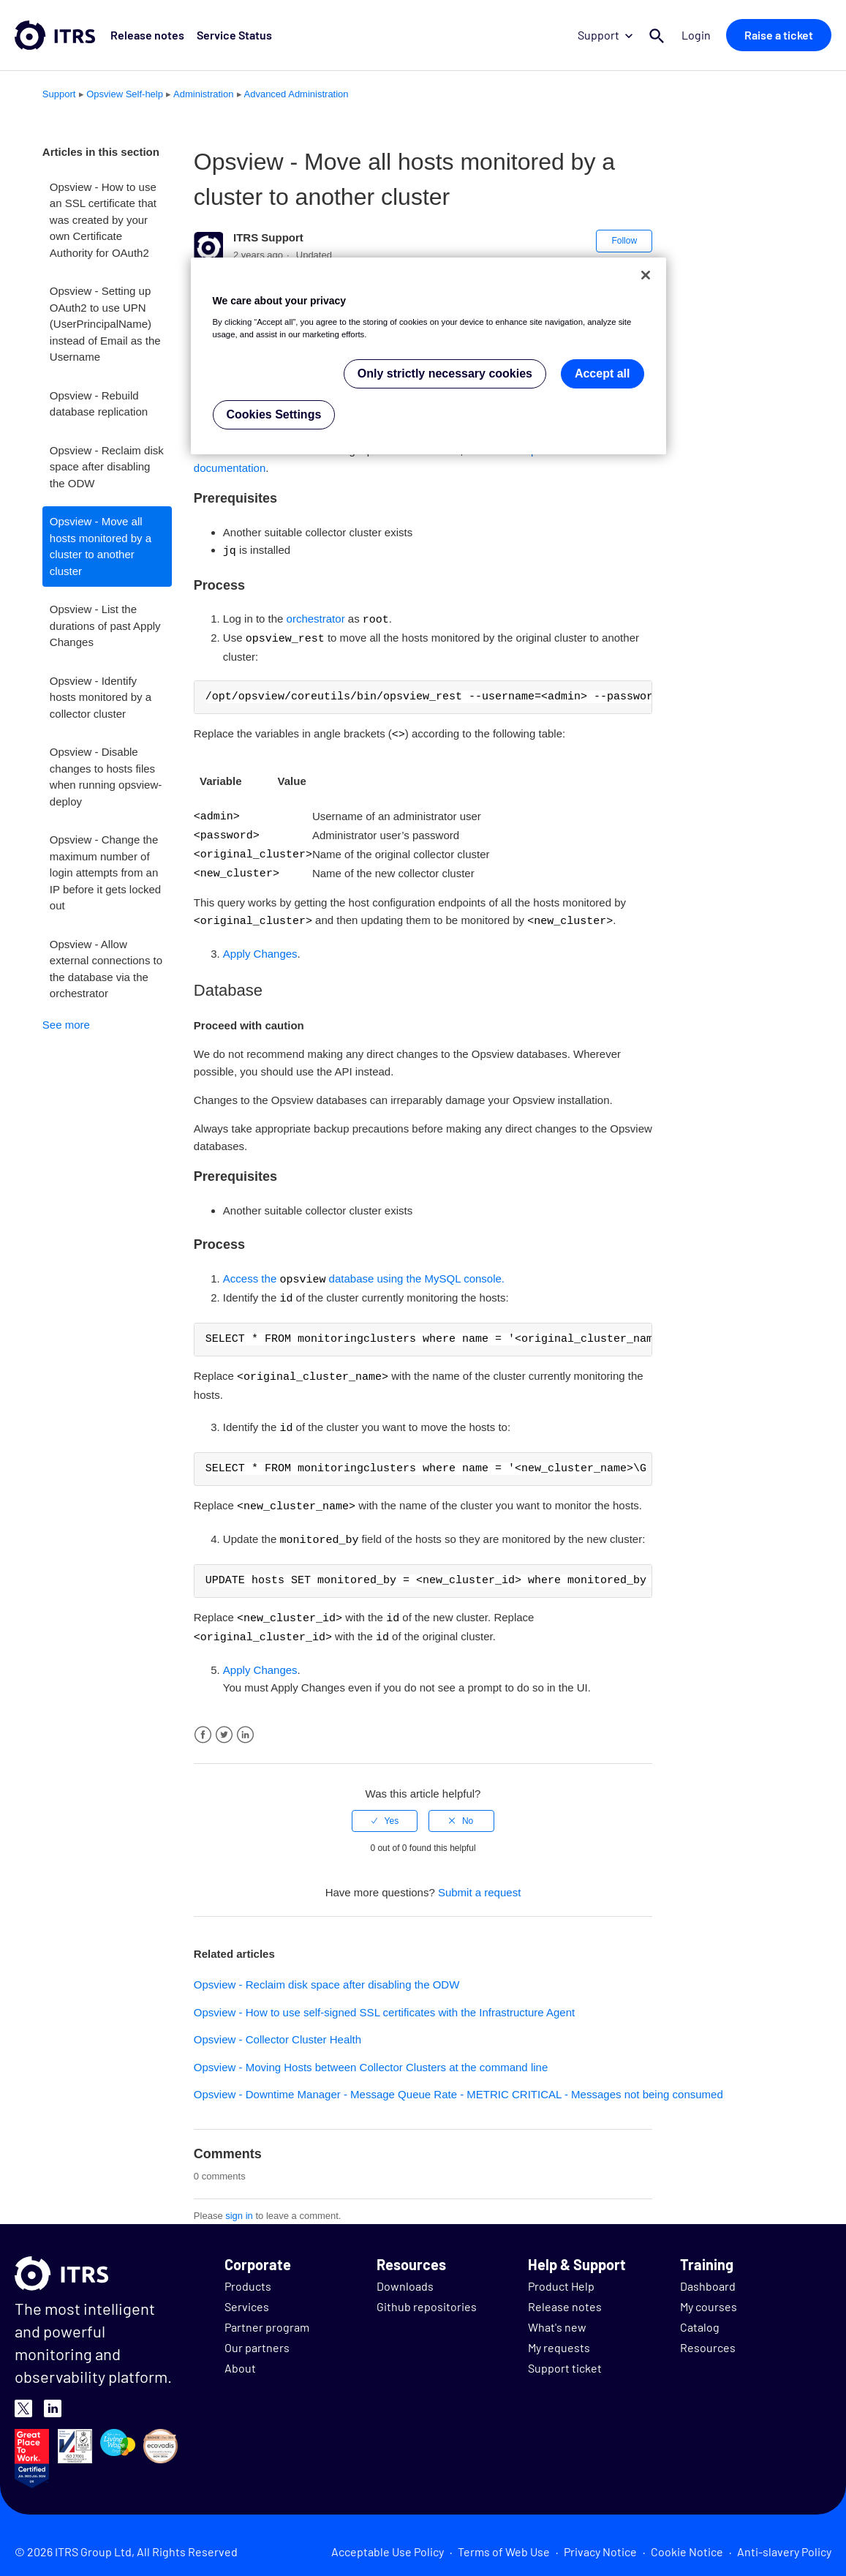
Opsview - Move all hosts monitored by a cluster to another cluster (100, 546)
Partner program (266, 2314)
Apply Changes (260, 947)
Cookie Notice (687, 2539)
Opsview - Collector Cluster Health (277, 2027)
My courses (708, 2294)
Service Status (233, 35)
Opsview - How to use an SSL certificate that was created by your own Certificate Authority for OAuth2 (103, 220)
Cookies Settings (274, 414)
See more (66, 1024)
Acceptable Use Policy (387, 2539)
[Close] (646, 275)
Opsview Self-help (124, 94)
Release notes (147, 35)
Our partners (257, 2335)
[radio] (385, 1809)
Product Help (561, 2273)
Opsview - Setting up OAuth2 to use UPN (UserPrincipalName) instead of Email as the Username (105, 324)
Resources (708, 2335)
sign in (239, 2203)
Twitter (224, 1722)
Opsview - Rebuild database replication (99, 403)
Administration (203, 94)
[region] (428, 356)
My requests (559, 2335)
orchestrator (316, 618)
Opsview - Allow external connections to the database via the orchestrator (106, 969)
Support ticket (565, 2355)
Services (246, 2294)
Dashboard (708, 2273)
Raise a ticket (778, 35)
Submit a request (479, 1880)
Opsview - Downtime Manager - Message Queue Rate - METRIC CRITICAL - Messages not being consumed (458, 2082)
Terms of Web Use (504, 2539)
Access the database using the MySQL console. (364, 1272)
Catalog (700, 2314)
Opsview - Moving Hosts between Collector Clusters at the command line (371, 2055)
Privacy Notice (600, 2539)
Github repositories (427, 2294)
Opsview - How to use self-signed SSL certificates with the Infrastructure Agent (384, 2000)
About (240, 2355)
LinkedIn (245, 1722)
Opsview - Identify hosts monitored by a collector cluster (100, 697)
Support (605, 35)
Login (696, 35)
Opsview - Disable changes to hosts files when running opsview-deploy (106, 777)
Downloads (405, 2273)
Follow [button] (624, 241)
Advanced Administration (296, 94)
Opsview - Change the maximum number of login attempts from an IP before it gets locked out (105, 872)
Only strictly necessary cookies (445, 373)
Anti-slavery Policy (784, 2539)
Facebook (203, 1722)
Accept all (602, 373)
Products (247, 2273)
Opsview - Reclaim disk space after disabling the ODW (107, 466)
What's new (557, 2314)
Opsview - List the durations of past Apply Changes (105, 625)
